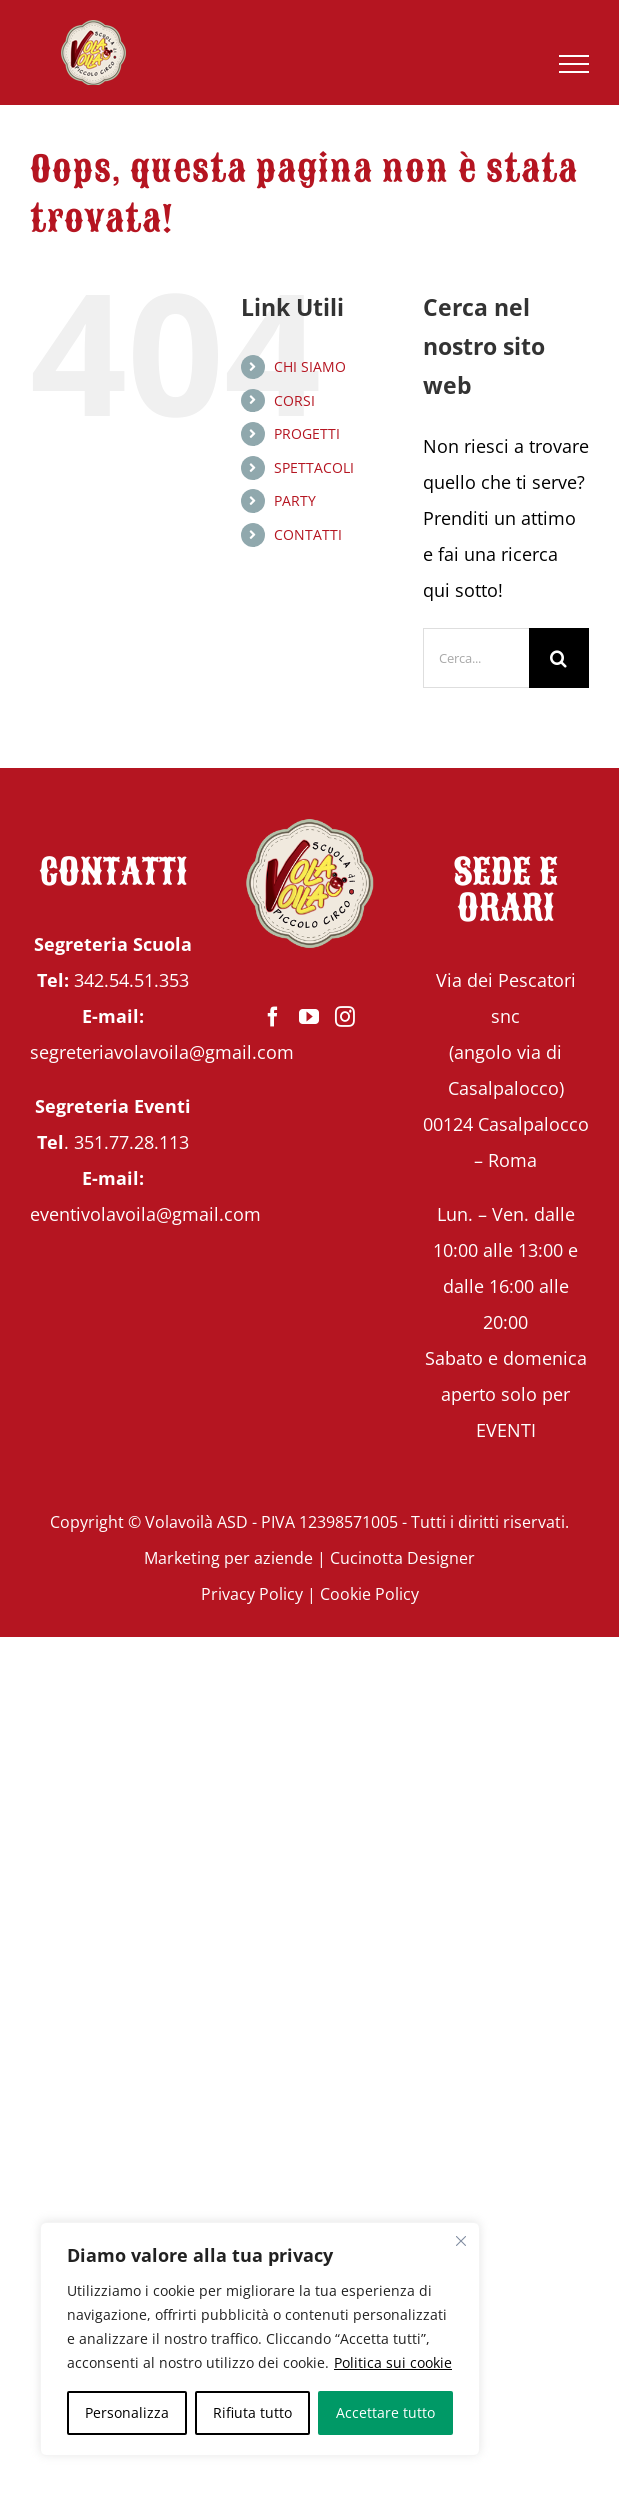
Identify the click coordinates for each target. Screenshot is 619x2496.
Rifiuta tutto (252, 2412)
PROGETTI (307, 433)
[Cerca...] (476, 658)
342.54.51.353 (131, 980)
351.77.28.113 (131, 1142)
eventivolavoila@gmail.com (145, 1214)
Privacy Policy (252, 1594)
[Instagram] (345, 1017)
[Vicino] (461, 2241)
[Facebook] (273, 1017)
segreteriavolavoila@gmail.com (162, 1052)
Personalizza (127, 2412)
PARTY (295, 500)
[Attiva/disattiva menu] (574, 64)
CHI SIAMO (310, 366)
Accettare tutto (385, 2412)
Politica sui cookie (393, 2362)
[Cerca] (559, 658)
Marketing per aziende (228, 1558)
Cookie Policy (369, 1594)
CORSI (294, 400)
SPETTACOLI (314, 467)
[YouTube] (309, 1017)
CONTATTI (308, 534)
